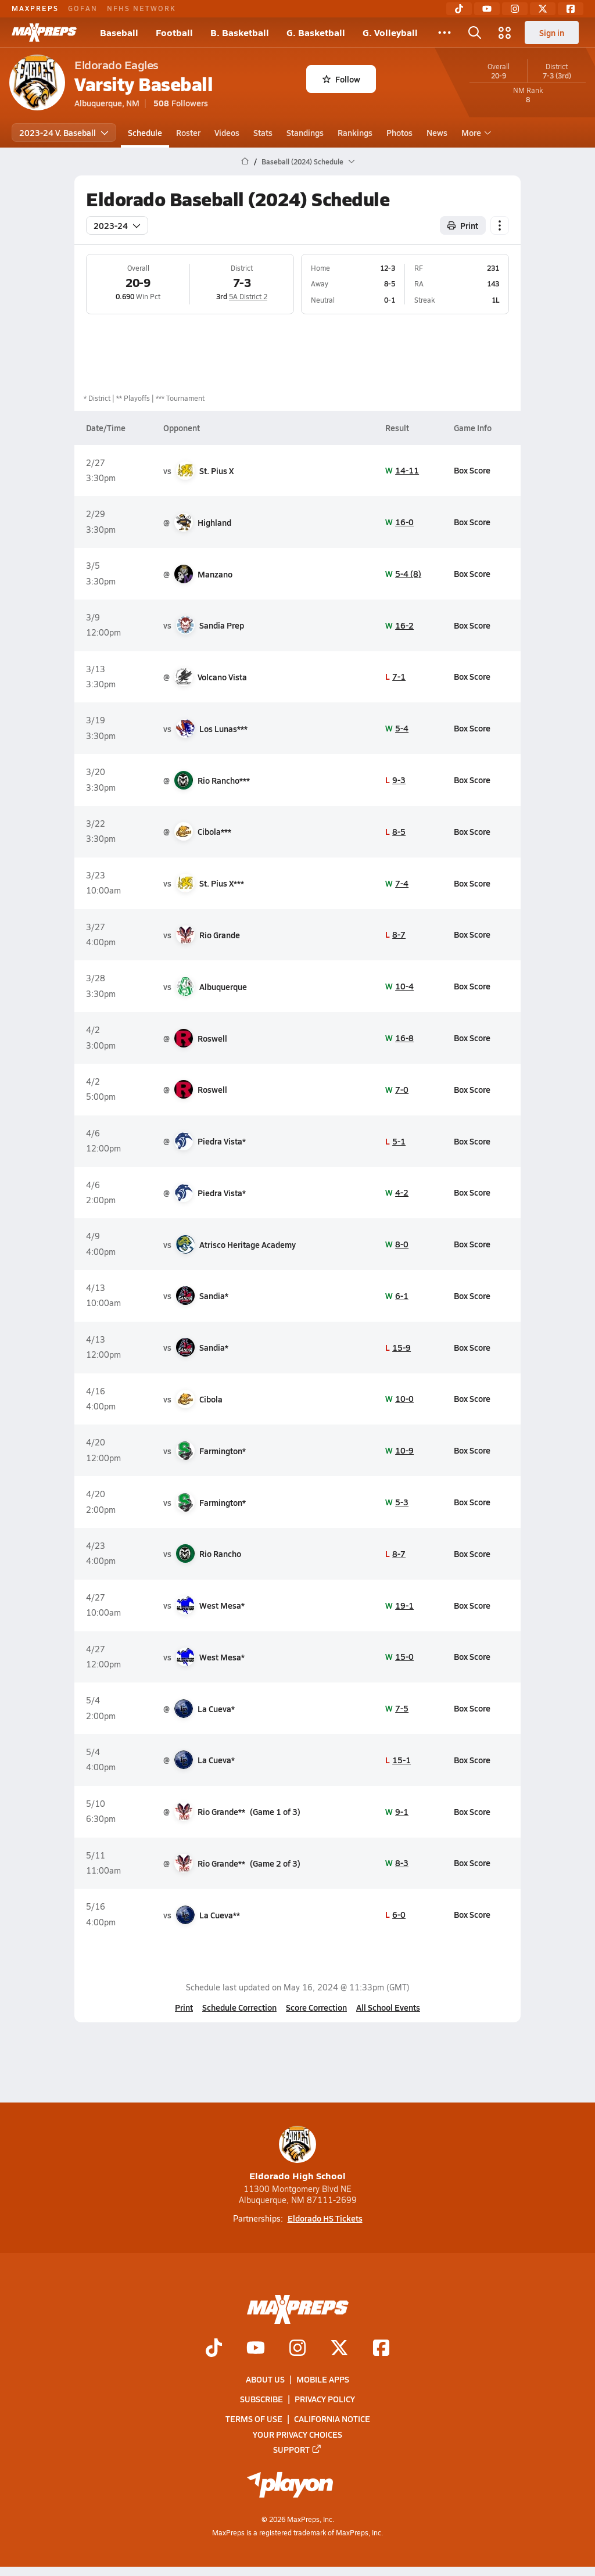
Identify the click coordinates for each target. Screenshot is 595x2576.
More (474, 132)
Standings (305, 132)
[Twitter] (542, 8)
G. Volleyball (390, 32)
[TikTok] (459, 8)
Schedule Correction (239, 2007)
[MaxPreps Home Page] (245, 161)
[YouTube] (487, 8)
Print (184, 2007)
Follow (341, 79)
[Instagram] (515, 8)
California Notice (332, 2419)
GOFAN (83, 8)
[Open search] (475, 32)
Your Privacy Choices (297, 2434)
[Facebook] (570, 8)
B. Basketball (239, 32)
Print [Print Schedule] (462, 225)
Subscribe (261, 2399)
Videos (226, 132)
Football (174, 32)
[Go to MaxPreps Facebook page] (381, 2348)
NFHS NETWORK (141, 8)
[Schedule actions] (499, 225)
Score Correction (316, 2007)
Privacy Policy (325, 2399)
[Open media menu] (505, 32)
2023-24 (117, 225)
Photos (399, 132)
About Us (265, 2379)
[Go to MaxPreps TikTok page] (214, 2348)
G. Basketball (315, 32)
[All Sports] (444, 32)
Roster (188, 132)
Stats (263, 132)
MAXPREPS (35, 8)
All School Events (388, 2007)
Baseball (119, 32)
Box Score (472, 470)
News (436, 132)
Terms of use (253, 2419)
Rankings (355, 132)
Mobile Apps (322, 2379)
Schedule (145, 132)
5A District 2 (248, 296)
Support (297, 2449)
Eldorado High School (297, 2154)
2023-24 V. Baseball (64, 132)
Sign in (551, 32)
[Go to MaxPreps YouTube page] (255, 2348)
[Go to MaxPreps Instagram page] (297, 2348)
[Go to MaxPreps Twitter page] (339, 2348)
